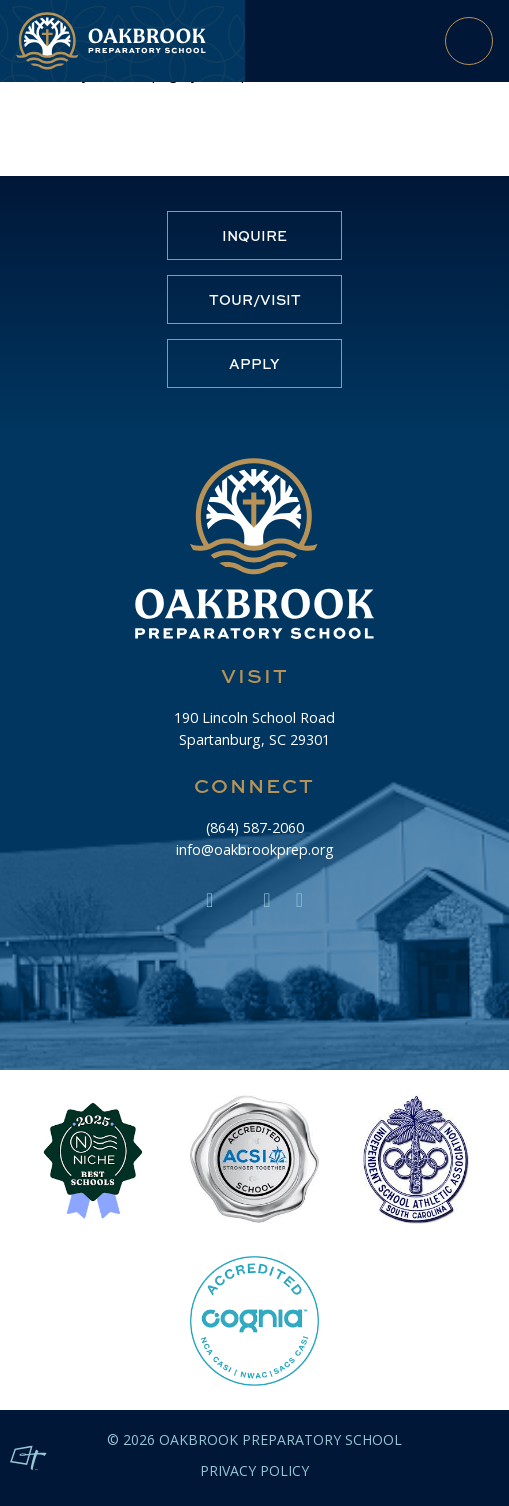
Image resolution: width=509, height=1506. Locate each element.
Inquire (254, 235)
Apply (254, 363)
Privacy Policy (254, 1471)
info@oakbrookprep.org (255, 849)
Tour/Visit (255, 299)
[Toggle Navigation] (469, 41)
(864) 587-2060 (255, 827)
